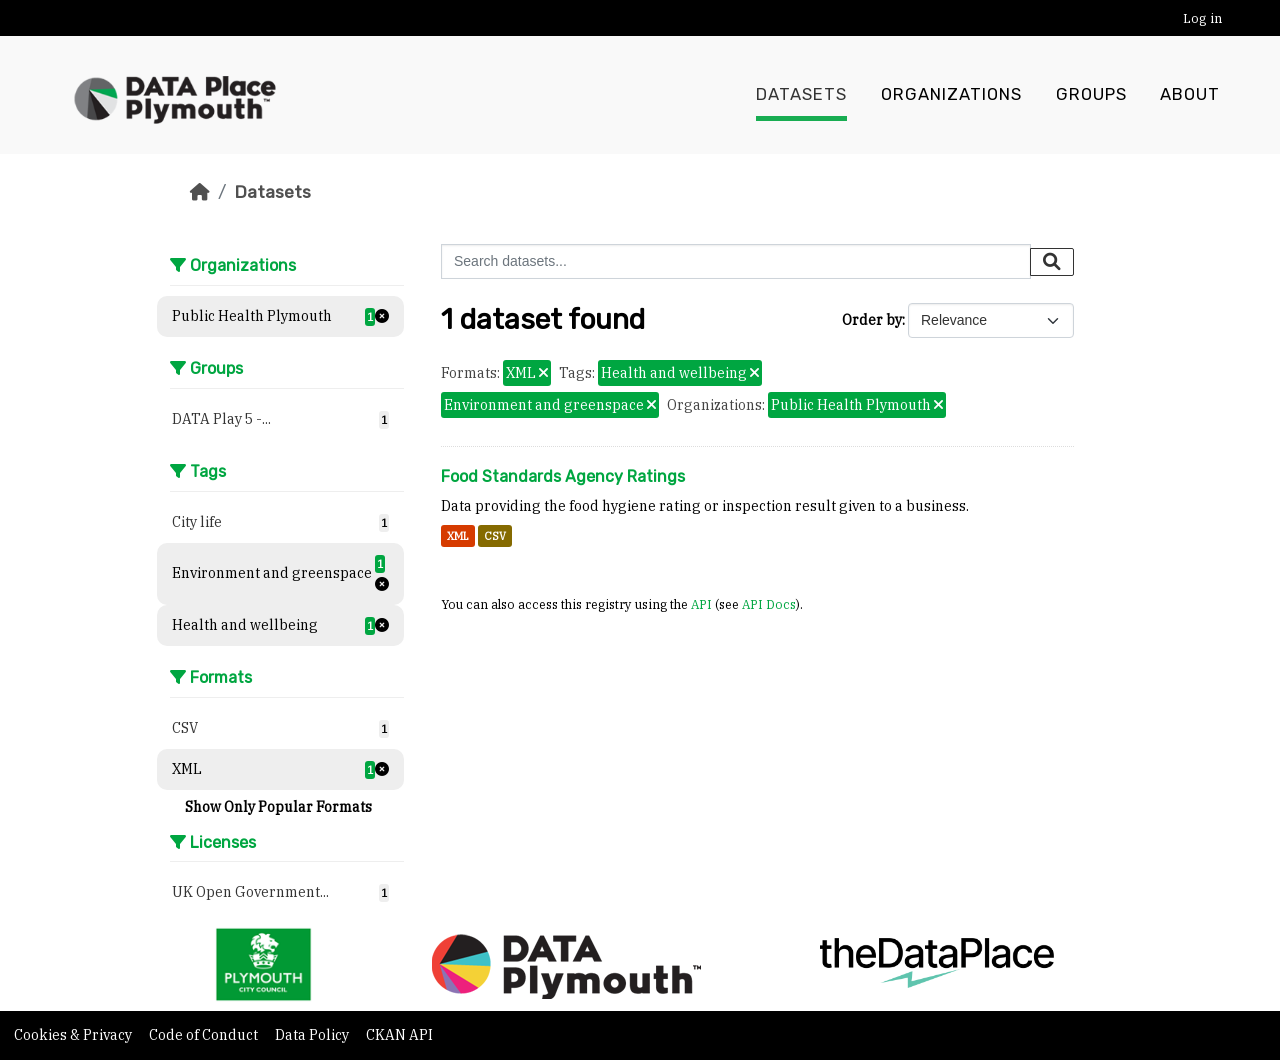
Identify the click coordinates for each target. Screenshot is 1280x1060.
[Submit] (1052, 262)
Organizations (951, 95)
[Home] (200, 192)
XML (458, 536)
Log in (1202, 18)
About (1190, 95)
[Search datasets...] (736, 261)
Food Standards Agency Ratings (563, 476)
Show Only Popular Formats (278, 807)
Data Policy (313, 1035)
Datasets (801, 95)
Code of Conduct (205, 1035)
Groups (1091, 95)
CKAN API (399, 1035)
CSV (495, 536)
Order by (872, 320)
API (701, 604)
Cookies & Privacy (74, 1035)
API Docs (769, 604)
